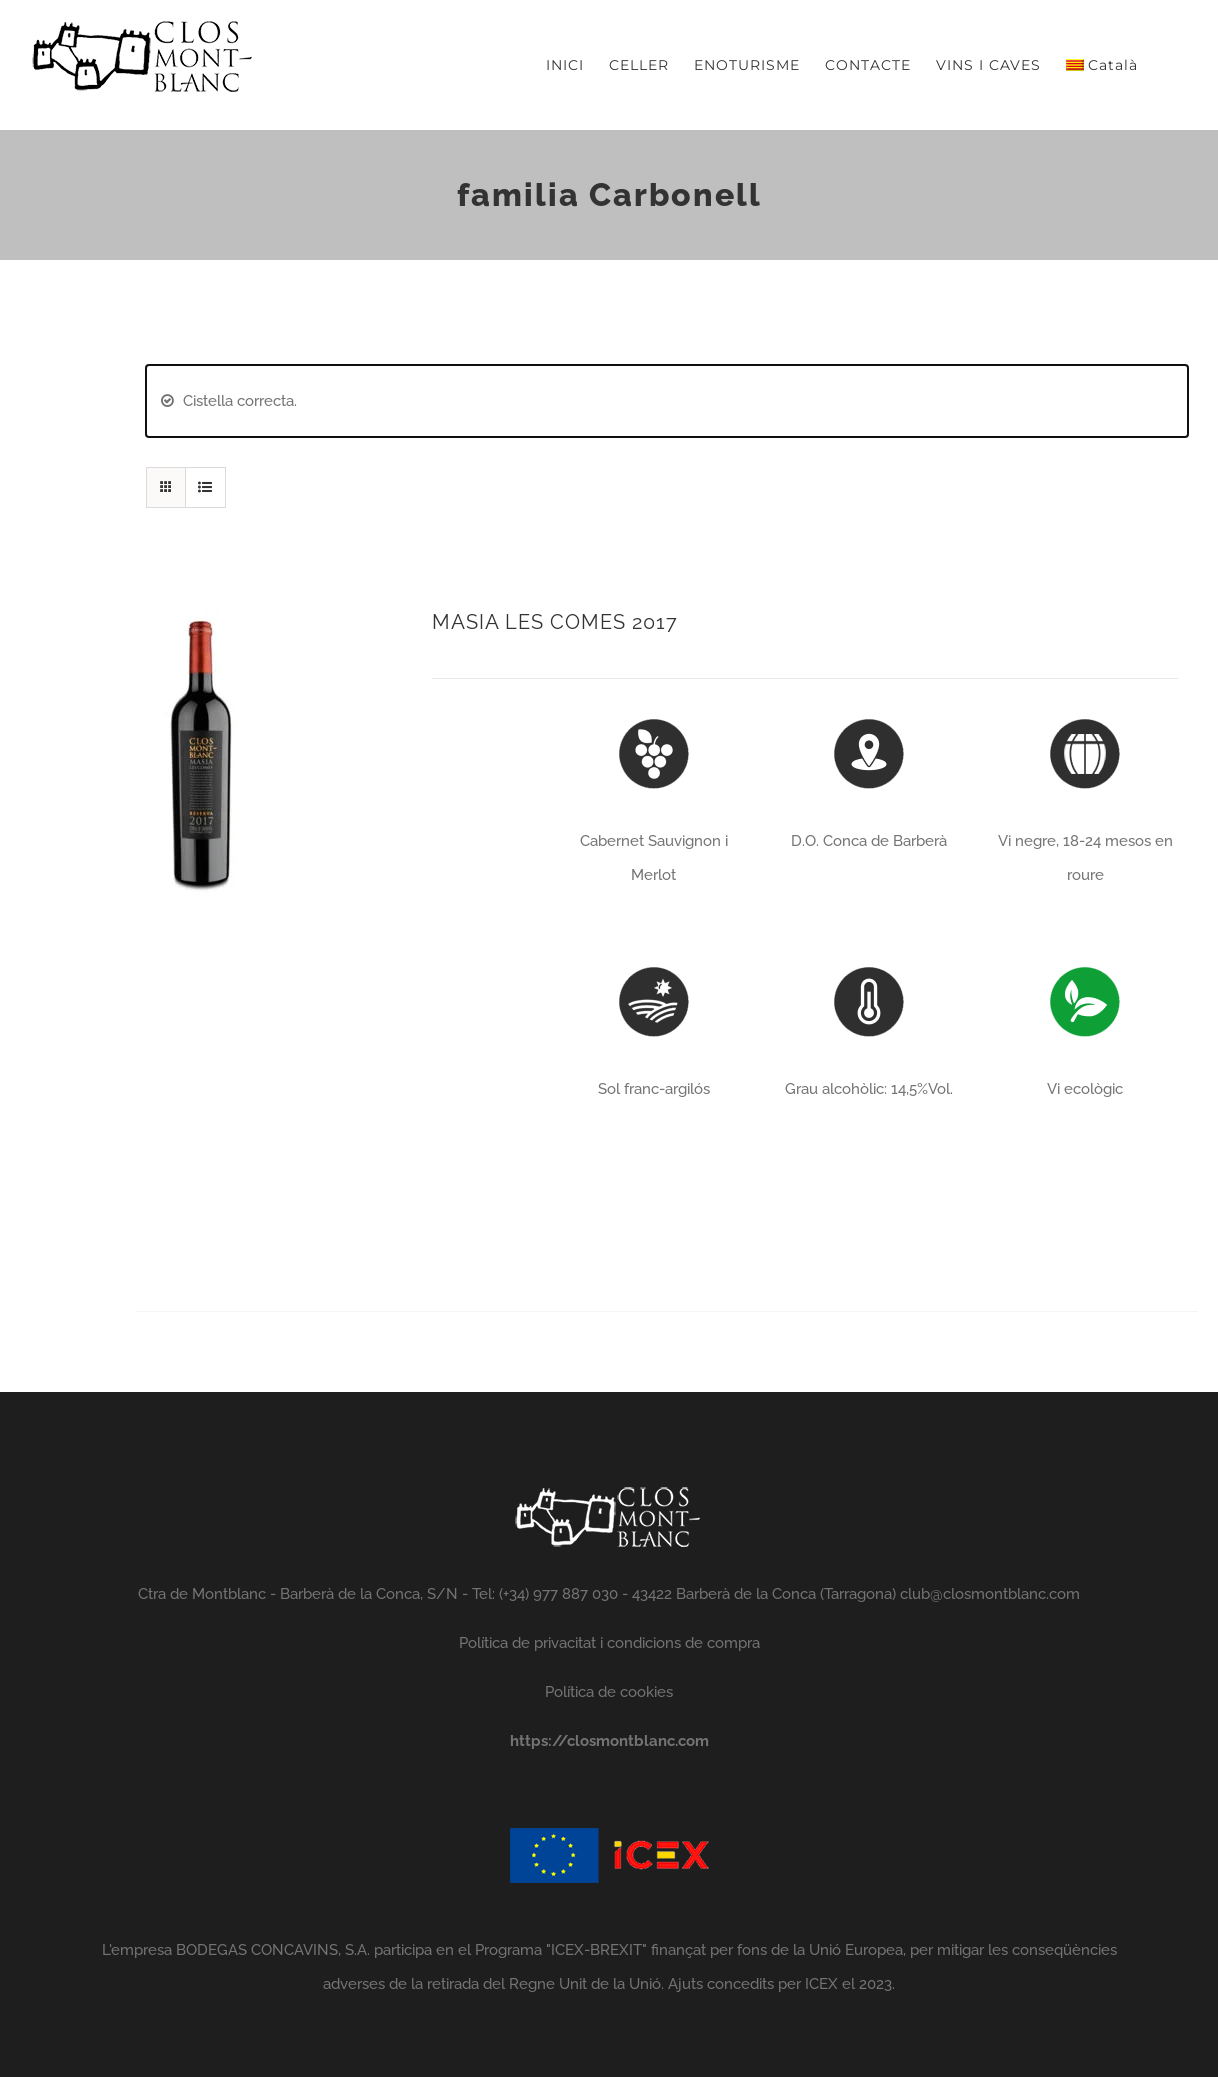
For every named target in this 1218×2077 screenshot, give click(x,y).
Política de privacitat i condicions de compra (609, 1643)
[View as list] (205, 487)
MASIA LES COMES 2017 (555, 622)
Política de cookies (609, 1692)
